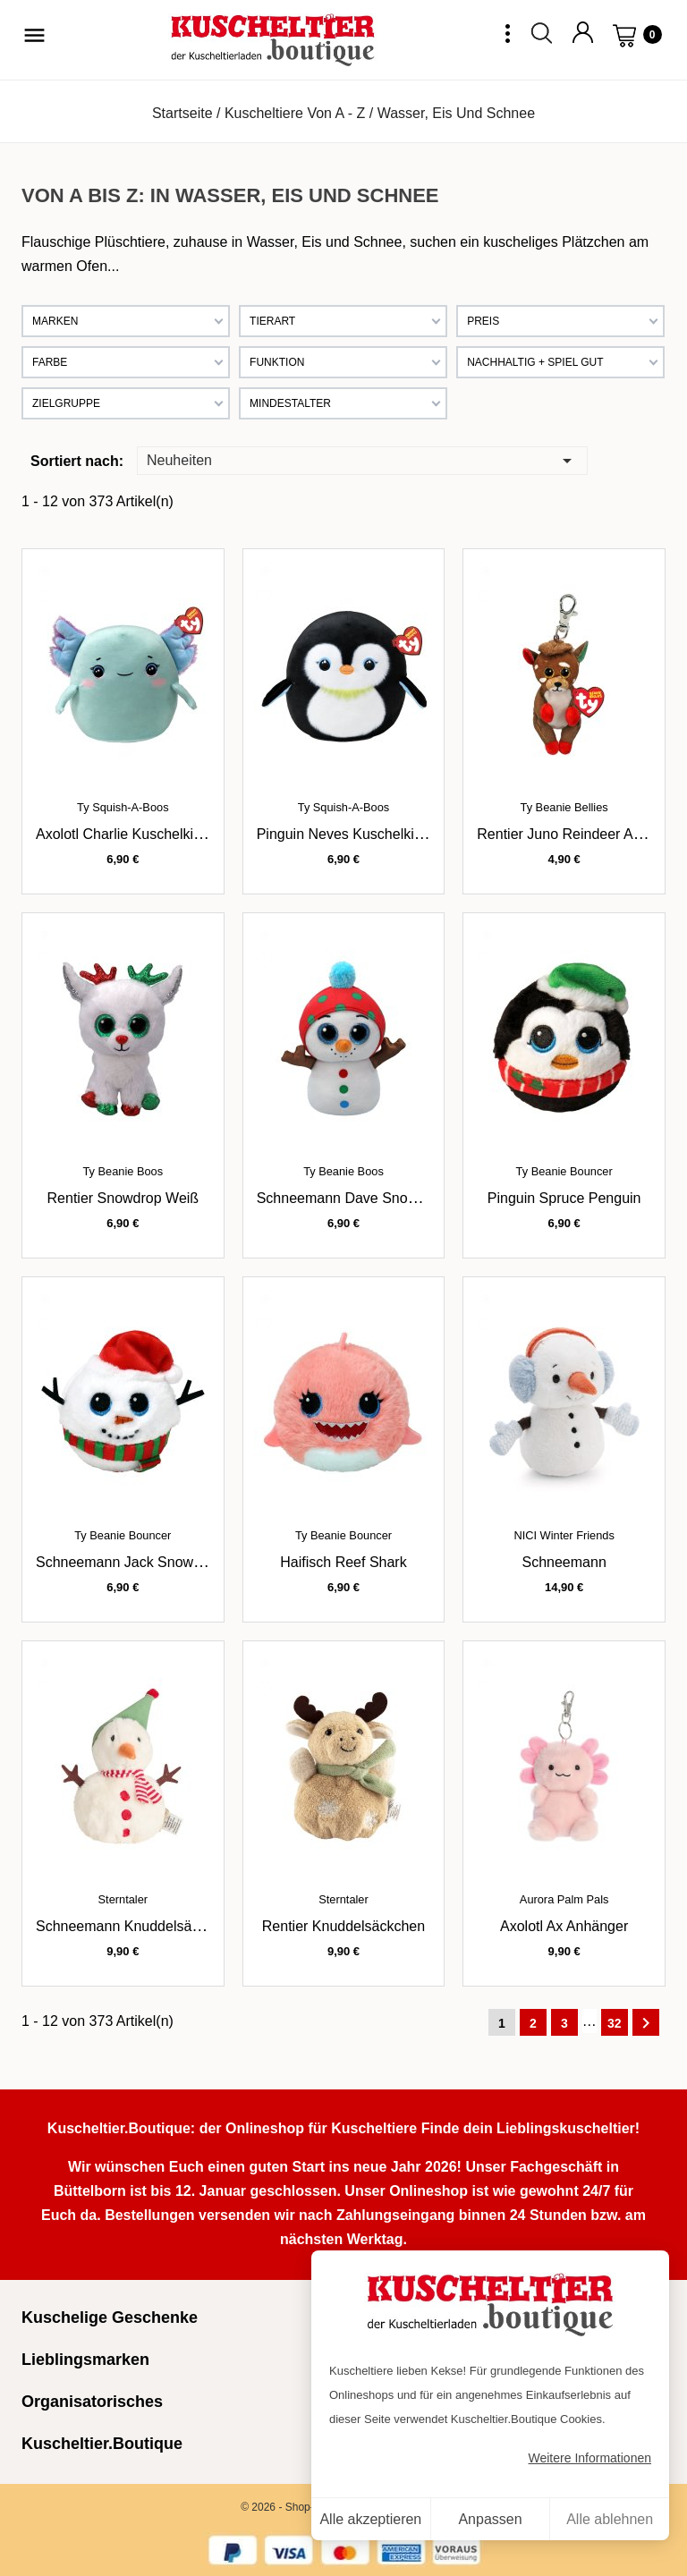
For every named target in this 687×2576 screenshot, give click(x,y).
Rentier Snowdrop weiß (123, 1198)
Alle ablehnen (609, 2519)
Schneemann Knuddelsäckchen (136, 1926)
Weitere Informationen (590, 2458)
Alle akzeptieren (370, 2519)
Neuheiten (362, 459)
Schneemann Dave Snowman (351, 1198)
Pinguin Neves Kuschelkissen (351, 834)
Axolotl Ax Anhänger (564, 1926)
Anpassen (490, 2519)
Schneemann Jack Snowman (128, 1562)
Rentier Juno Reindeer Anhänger (581, 834)
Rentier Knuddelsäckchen (343, 1926)
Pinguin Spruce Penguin (564, 1198)
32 (614, 2023)
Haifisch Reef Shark (343, 1562)
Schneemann (564, 1562)
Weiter (646, 2023)
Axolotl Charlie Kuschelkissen (130, 834)
